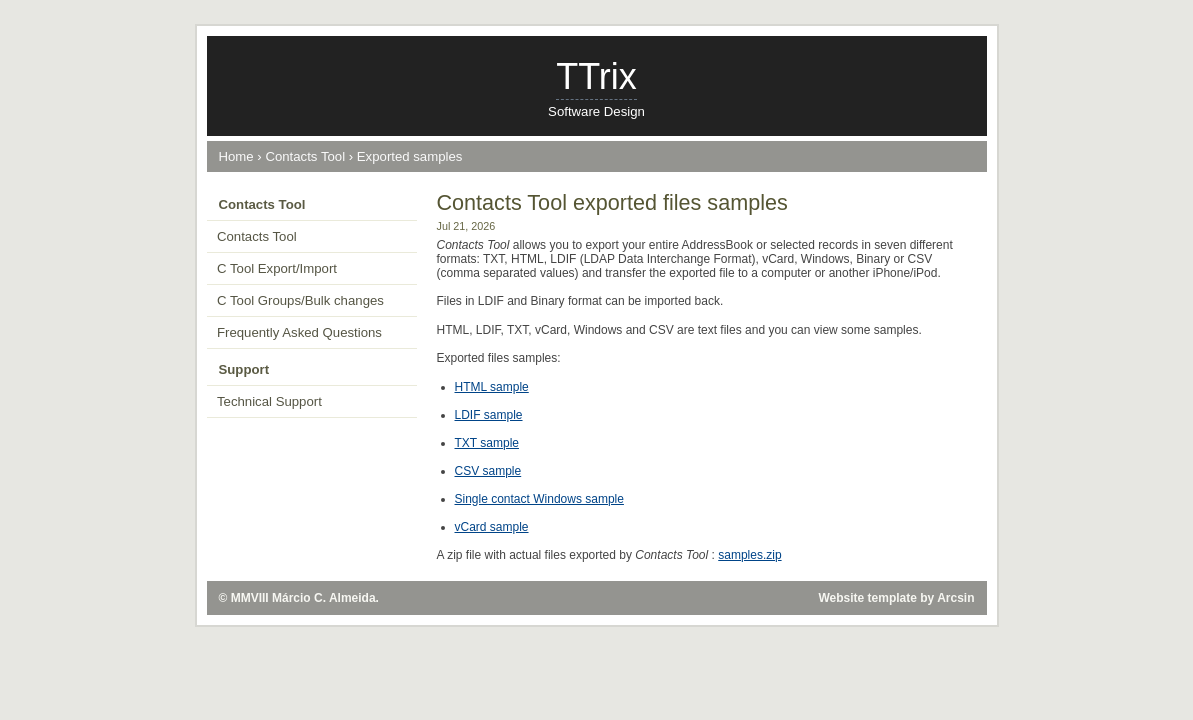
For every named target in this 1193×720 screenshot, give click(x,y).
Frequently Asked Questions (299, 332)
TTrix (596, 76)
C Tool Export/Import (277, 268)
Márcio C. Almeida (324, 598)
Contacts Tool (305, 156)
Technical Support (269, 401)
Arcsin (955, 598)
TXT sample (487, 443)
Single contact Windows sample (539, 499)
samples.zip (749, 555)
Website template (867, 598)
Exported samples (410, 156)
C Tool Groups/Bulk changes (300, 300)
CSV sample (488, 471)
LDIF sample (489, 415)
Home (236, 156)
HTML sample (492, 387)
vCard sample (492, 527)
